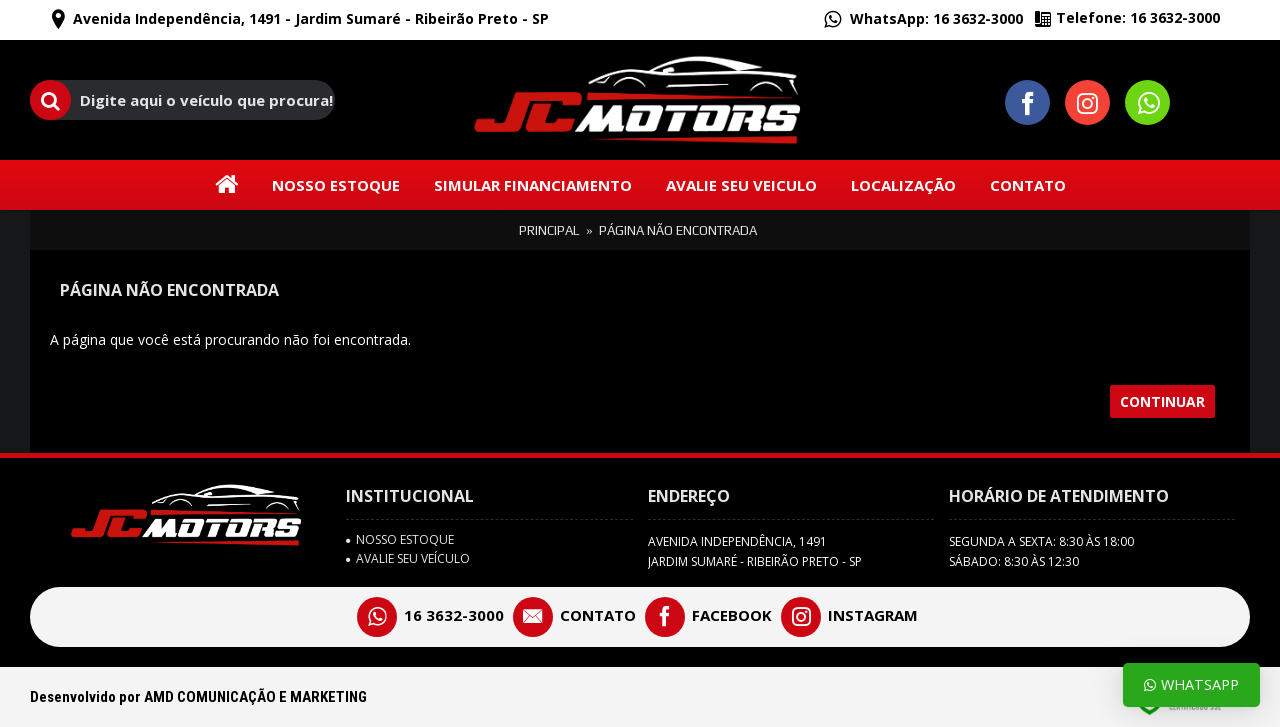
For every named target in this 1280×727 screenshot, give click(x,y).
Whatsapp (1191, 684)
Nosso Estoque (400, 540)
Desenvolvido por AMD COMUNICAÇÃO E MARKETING (198, 697)
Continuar (1162, 401)
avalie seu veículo (408, 559)
